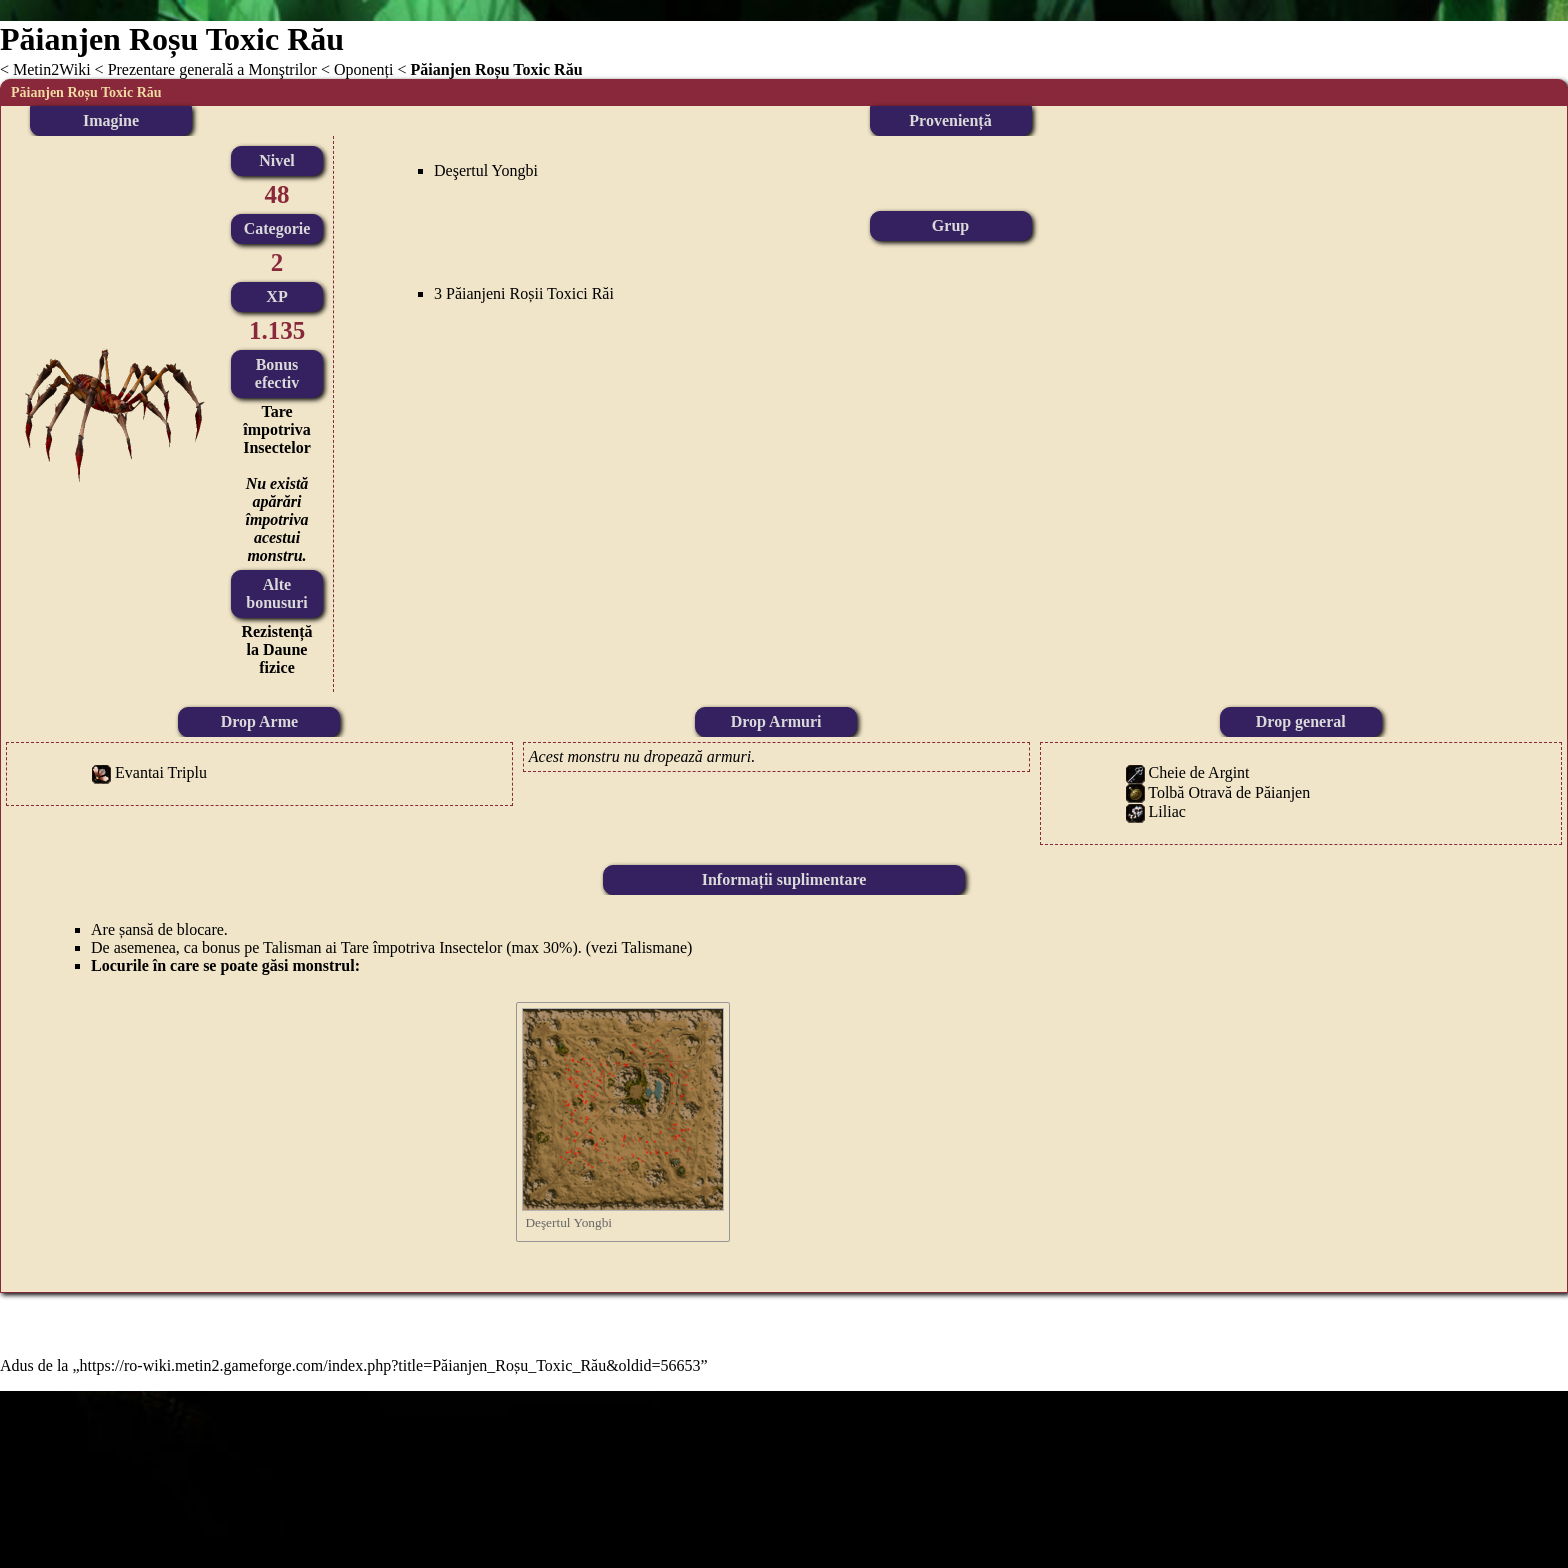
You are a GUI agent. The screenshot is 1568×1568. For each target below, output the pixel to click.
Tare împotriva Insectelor (277, 429)
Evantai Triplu (161, 772)
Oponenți (364, 69)
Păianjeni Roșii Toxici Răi (530, 293)
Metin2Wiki (52, 69)
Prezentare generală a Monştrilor (212, 69)
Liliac (1167, 811)
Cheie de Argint (1199, 772)
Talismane (654, 947)
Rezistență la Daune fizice (276, 649)
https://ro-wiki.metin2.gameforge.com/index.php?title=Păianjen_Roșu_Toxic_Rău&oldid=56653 (390, 1365)
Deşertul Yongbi (486, 170)
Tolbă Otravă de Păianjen (1229, 792)
